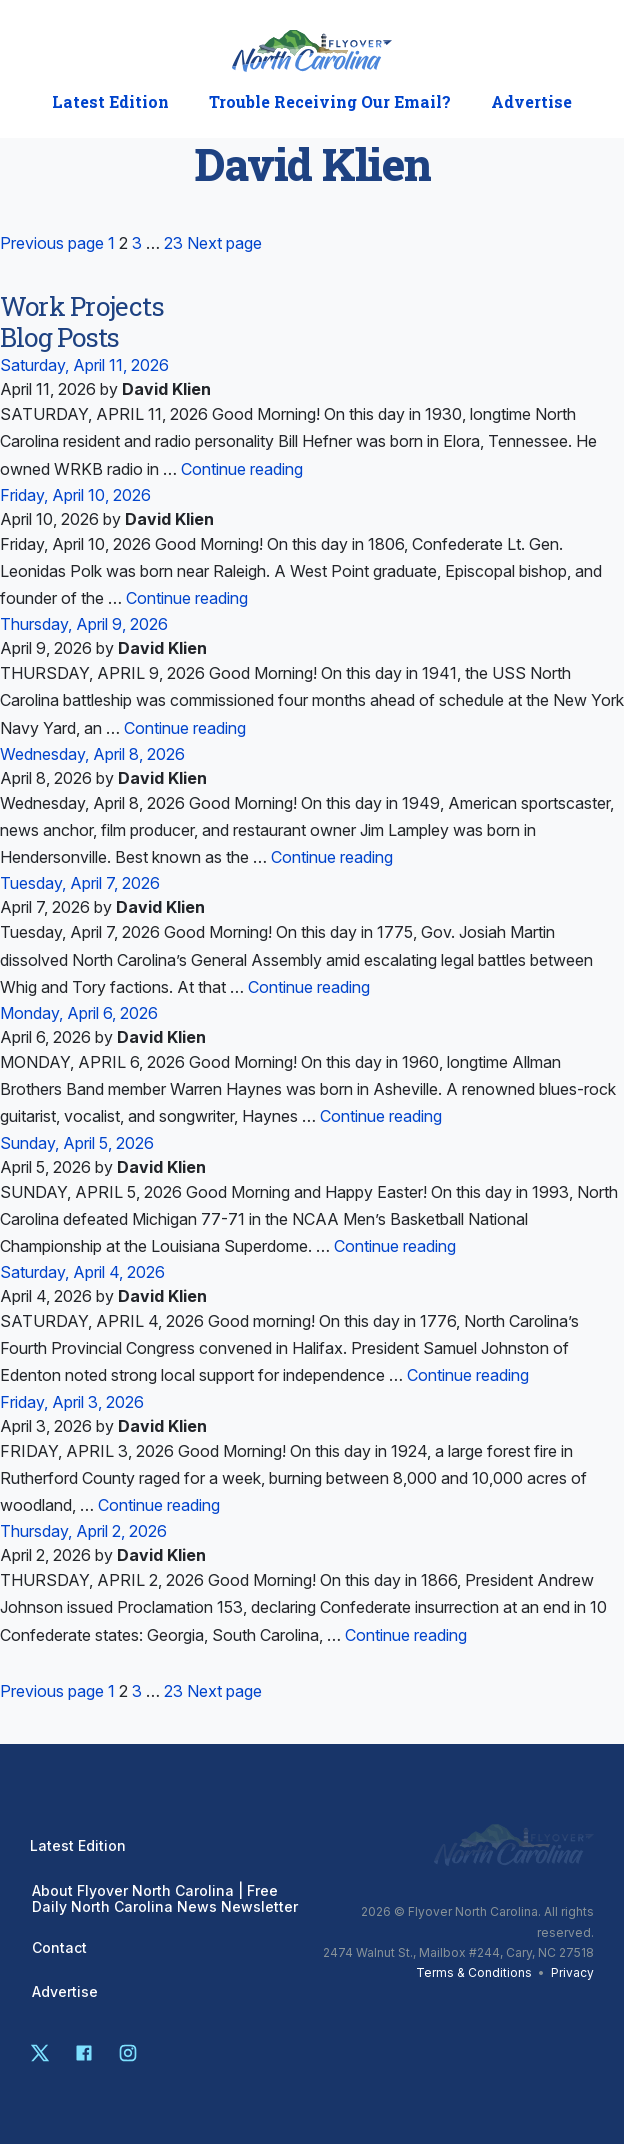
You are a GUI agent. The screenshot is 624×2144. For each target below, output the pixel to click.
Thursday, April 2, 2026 (83, 1531)
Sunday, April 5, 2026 (77, 1143)
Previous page (52, 243)
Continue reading (242, 469)
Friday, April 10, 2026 (75, 495)
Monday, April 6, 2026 (79, 1013)
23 (173, 243)
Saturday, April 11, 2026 (84, 365)
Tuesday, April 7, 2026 (80, 883)
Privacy (572, 1972)
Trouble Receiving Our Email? (330, 102)
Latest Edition (110, 102)
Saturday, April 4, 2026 (82, 1272)
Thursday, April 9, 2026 (84, 624)
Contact (59, 1948)
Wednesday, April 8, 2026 (92, 754)
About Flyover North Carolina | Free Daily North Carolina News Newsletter (165, 1899)
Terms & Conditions (474, 1972)
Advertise (531, 102)
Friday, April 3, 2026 (72, 1402)
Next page (224, 243)
